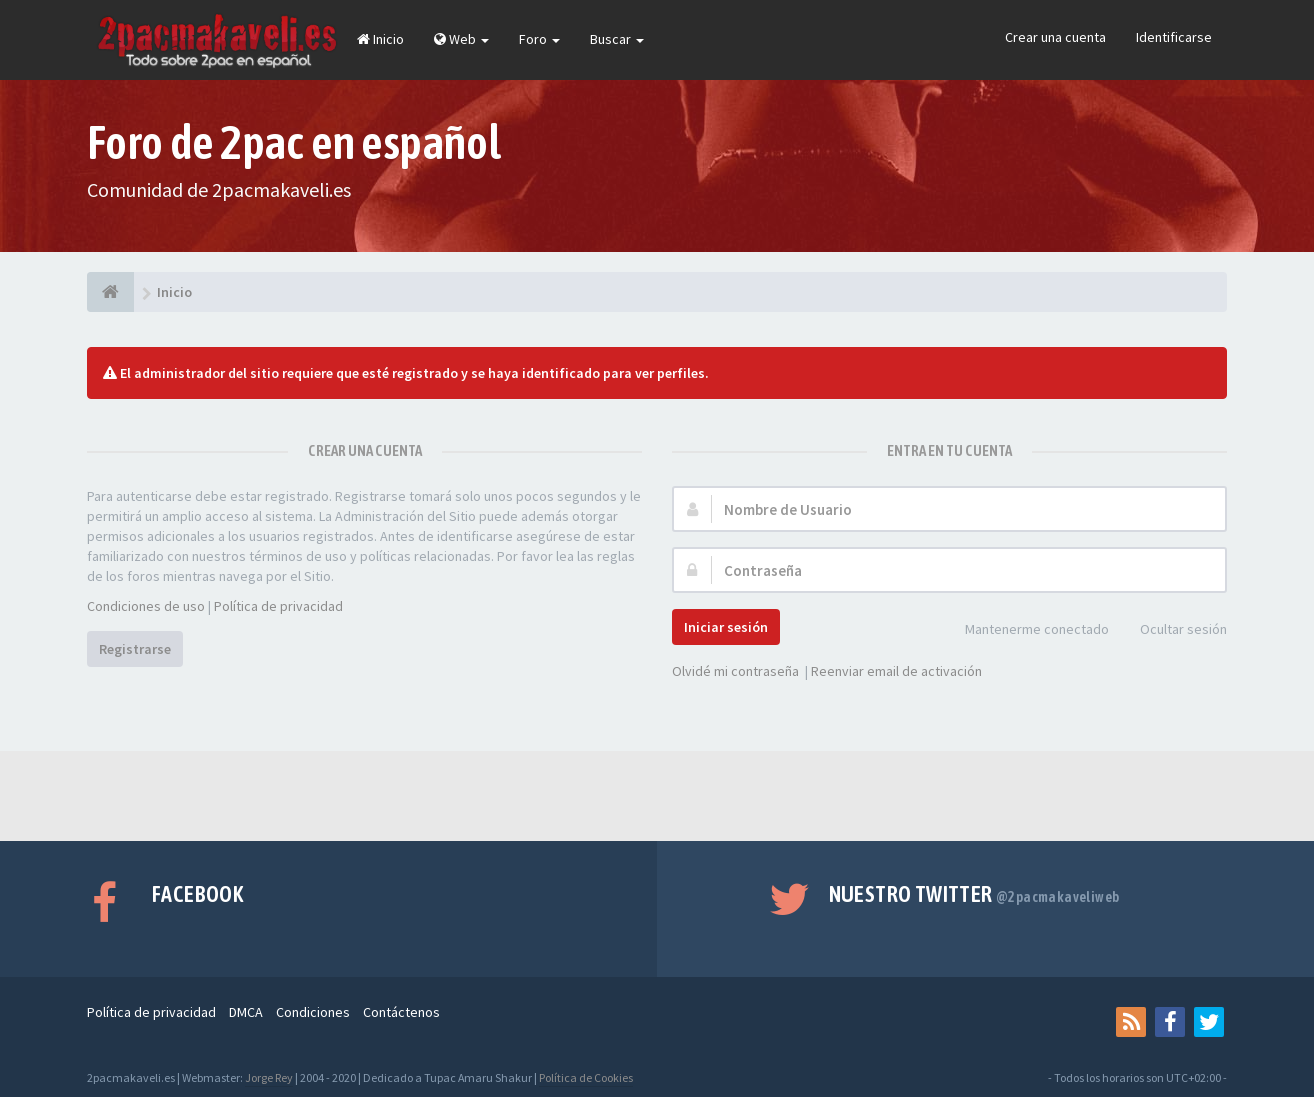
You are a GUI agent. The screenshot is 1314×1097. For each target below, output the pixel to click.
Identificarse (1174, 37)
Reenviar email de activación (896, 671)
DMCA (246, 1012)
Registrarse (135, 649)
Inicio (380, 39)
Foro (539, 39)
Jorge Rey (269, 1077)
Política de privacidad (278, 606)
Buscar (617, 39)
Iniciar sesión (726, 627)
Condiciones (313, 1012)
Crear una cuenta (1055, 37)
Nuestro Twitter (974, 894)
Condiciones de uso (146, 606)
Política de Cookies (586, 1077)
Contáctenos (401, 1012)
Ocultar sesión (1172, 630)
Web (461, 39)
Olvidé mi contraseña (735, 671)
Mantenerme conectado (1026, 630)
